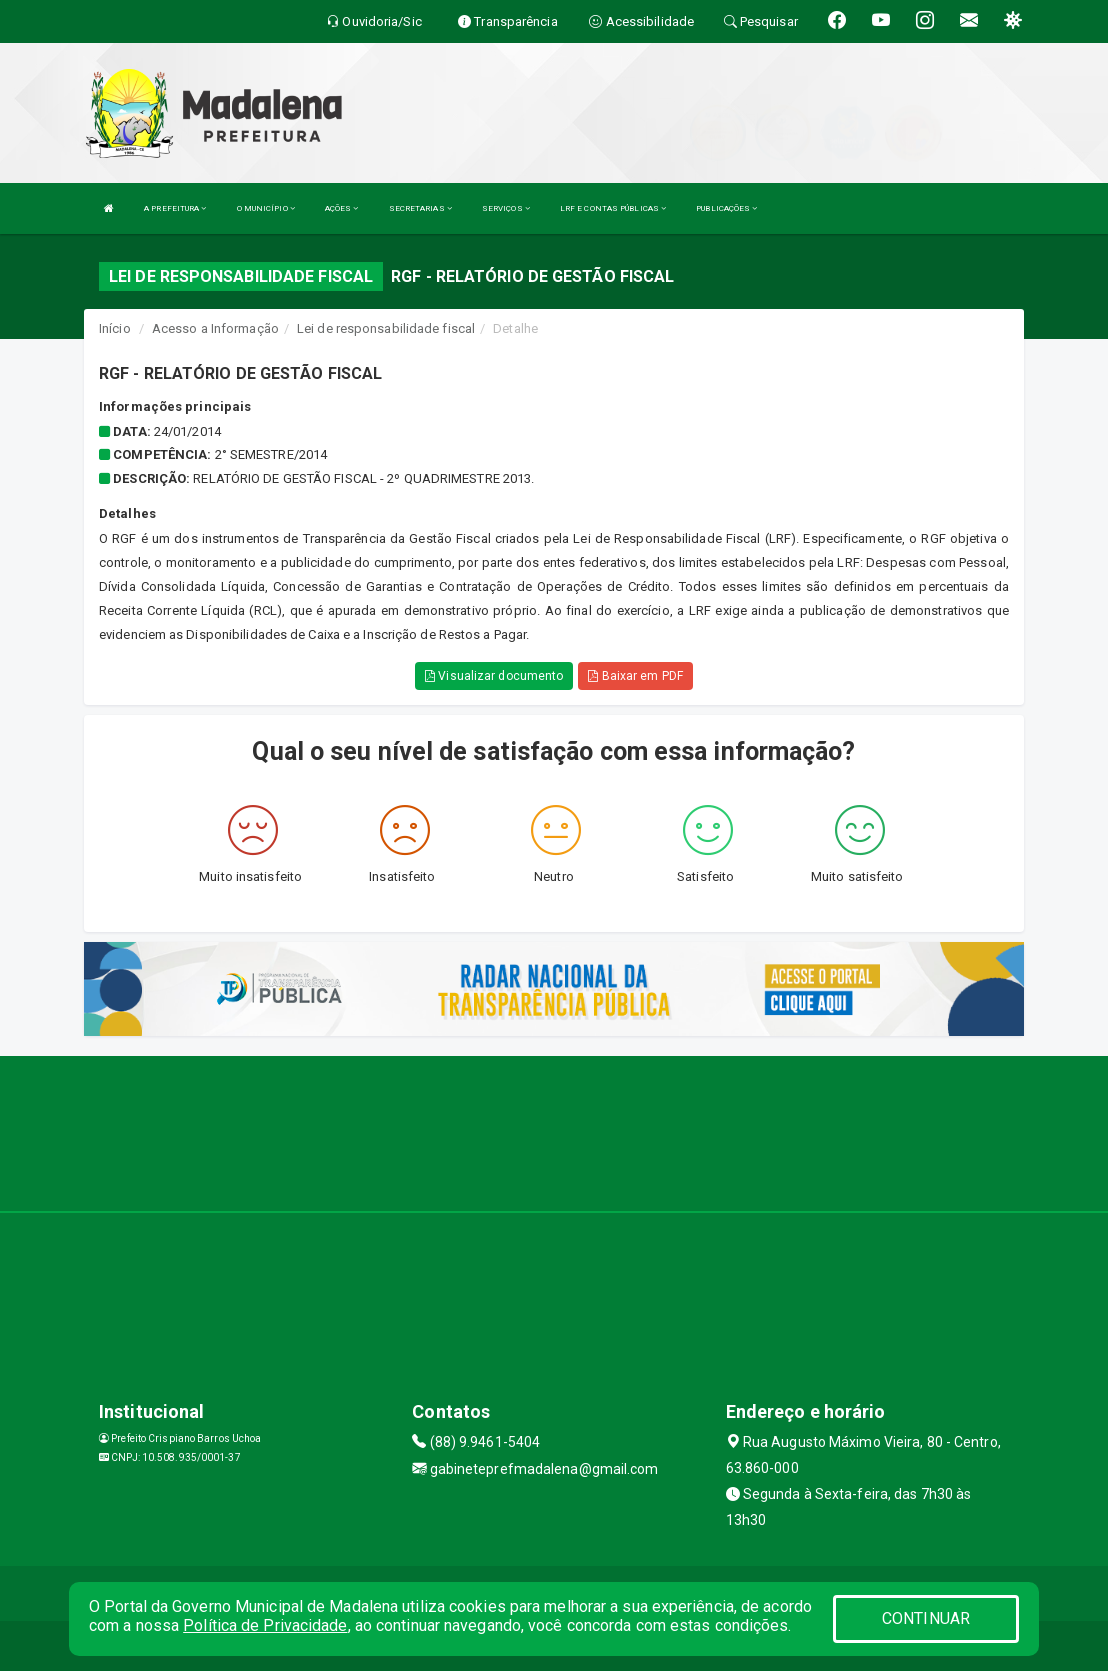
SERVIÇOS (506, 208)
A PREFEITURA (175, 208)
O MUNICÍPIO (266, 208)
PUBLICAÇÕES (726, 208)
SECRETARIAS (420, 208)
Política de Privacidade (265, 1625)
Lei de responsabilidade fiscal (386, 328)
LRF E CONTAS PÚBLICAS (613, 208)
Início (115, 328)
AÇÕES (342, 208)
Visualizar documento (494, 676)
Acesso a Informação (215, 328)
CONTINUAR (926, 1618)
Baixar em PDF (635, 676)
